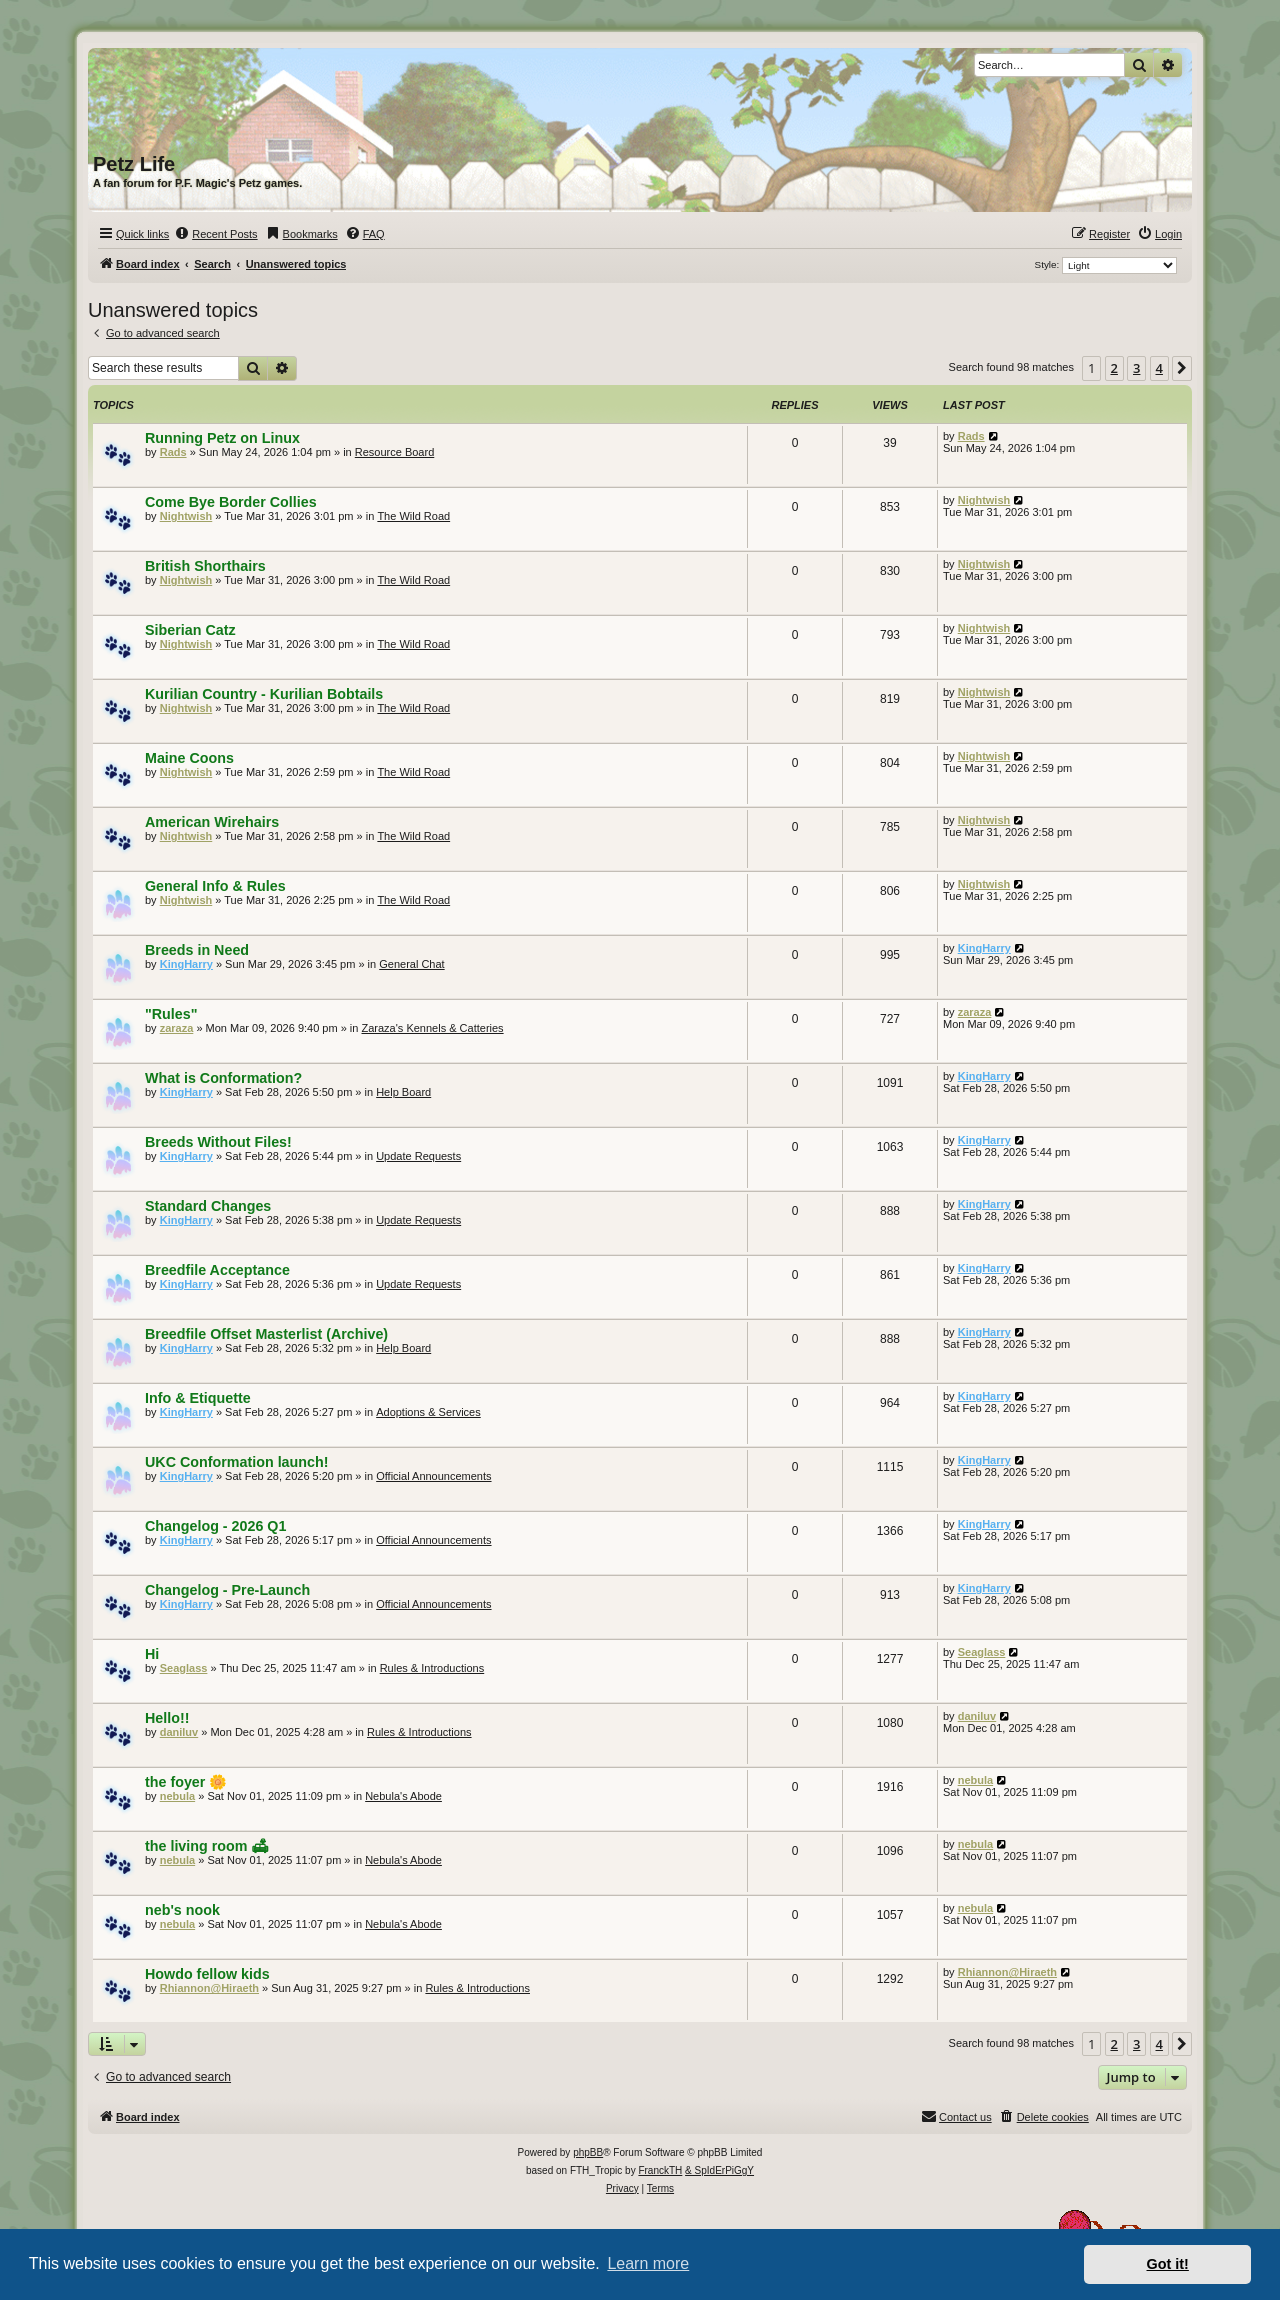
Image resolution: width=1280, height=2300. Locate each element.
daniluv (179, 1732)
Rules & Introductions (432, 1668)
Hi (152, 1654)
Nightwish (186, 516)
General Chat (411, 964)
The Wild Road (413, 516)
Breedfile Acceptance (217, 1270)
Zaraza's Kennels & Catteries (433, 1028)
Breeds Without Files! (218, 1142)
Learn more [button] (648, 2263)
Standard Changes (208, 1206)
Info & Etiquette (198, 1398)
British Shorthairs (205, 566)
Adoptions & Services (428, 1412)
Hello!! (167, 1718)
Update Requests (418, 1156)
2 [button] (1114, 368)
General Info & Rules (215, 886)
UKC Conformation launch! (236, 1462)
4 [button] (1159, 368)
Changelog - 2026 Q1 (215, 1526)
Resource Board (395, 452)
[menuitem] (215, 234)
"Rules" (171, 1014)
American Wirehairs (212, 822)
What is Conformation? (223, 1078)
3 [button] (1136, 368)
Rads (173, 452)
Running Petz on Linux (222, 438)
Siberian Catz (190, 630)
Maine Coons (189, 758)
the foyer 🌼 (186, 1782)
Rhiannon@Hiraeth (209, 1988)
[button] (1182, 368)
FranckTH (660, 2170)
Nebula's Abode (403, 1796)
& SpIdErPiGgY (719, 2170)
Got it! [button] (1168, 2264)
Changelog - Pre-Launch (227, 1590)
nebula (177, 1796)
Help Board (403, 1092)
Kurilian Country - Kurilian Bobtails (264, 694)
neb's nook (182, 1910)
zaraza (177, 1028)
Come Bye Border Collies (231, 502)
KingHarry (186, 964)
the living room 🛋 (207, 1846)
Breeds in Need (197, 950)
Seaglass (184, 1668)
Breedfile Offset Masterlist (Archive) (266, 1334)
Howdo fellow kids (207, 1974)
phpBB (588, 2152)
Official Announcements (433, 1476)
